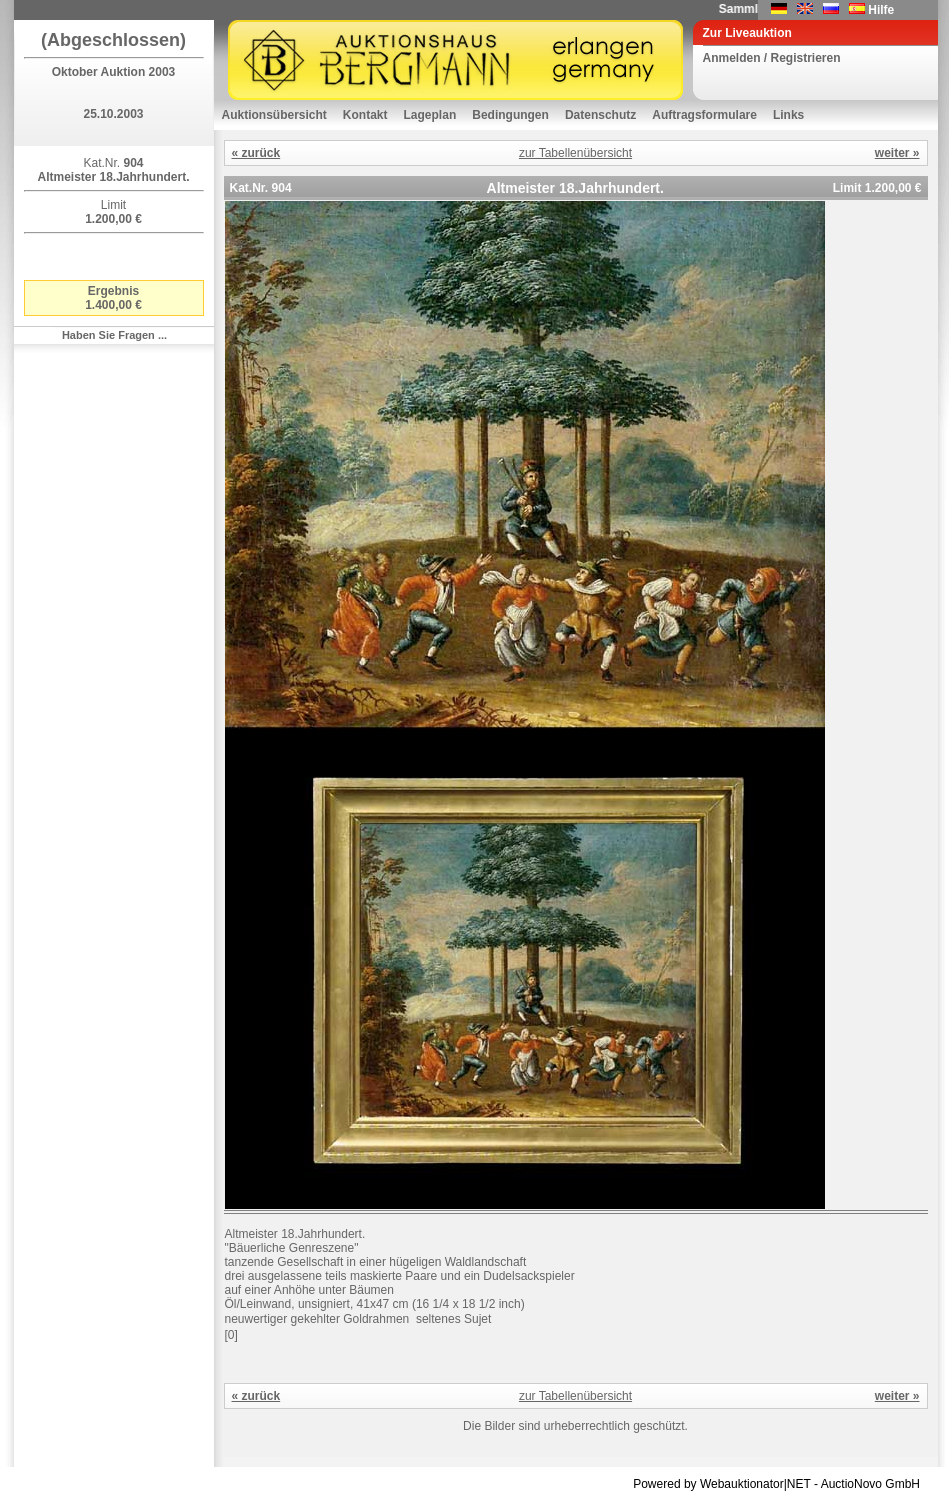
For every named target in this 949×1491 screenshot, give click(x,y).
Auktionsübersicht (274, 115)
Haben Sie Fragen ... (114, 335)
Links (788, 115)
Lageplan (430, 115)
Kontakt (365, 115)
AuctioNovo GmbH (870, 1484)
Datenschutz (600, 115)
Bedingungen (510, 115)
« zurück (256, 153)
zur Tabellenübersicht (575, 153)
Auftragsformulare (704, 115)
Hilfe (881, 10)
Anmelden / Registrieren (772, 58)
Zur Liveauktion (747, 33)
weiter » (897, 153)
